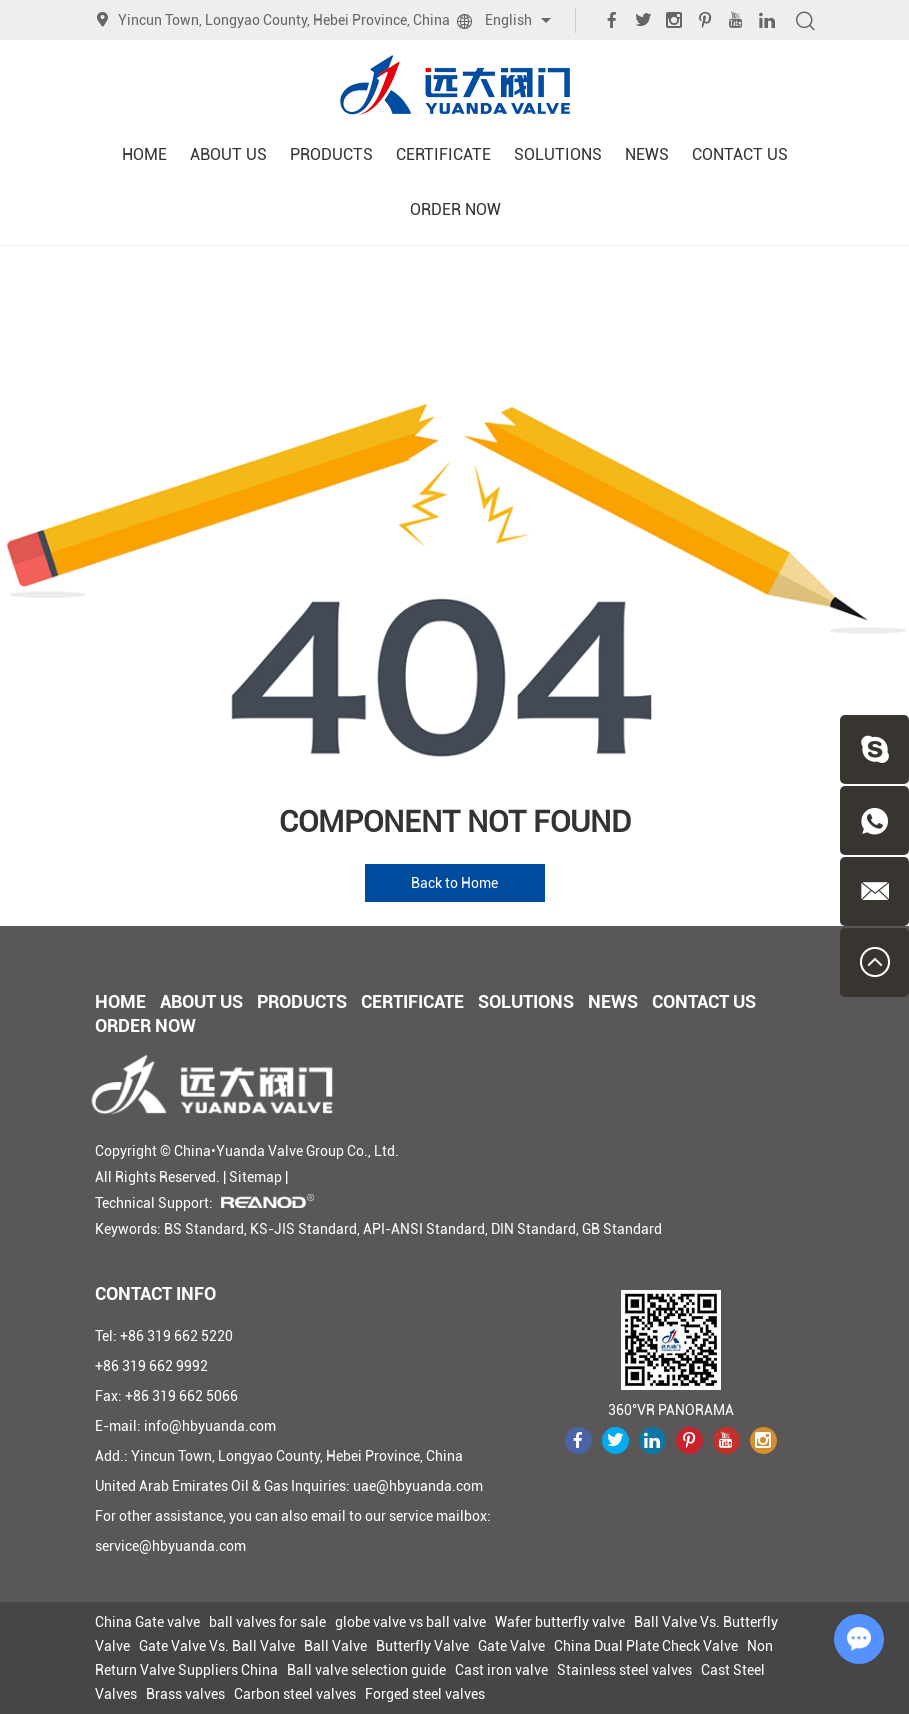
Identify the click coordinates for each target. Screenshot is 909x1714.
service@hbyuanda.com (170, 1546)
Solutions (558, 154)
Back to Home (454, 883)
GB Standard (622, 1229)
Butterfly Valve (422, 1646)
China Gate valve (147, 1622)
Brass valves (185, 1694)
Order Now (455, 209)
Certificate (443, 154)
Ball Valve (335, 1646)
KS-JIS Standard (303, 1229)
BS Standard (204, 1229)
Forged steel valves (425, 1694)
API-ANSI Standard (424, 1229)
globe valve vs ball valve (410, 1622)
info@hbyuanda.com (210, 1426)
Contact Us (740, 154)
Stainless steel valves (624, 1670)
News (647, 154)
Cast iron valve (501, 1670)
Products (331, 154)
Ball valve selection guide (366, 1670)
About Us (228, 154)
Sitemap (255, 1177)
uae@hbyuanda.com (418, 1486)
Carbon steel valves (295, 1694)
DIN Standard (533, 1229)
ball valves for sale (267, 1622)
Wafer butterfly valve (560, 1622)
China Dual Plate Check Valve (646, 1646)
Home (144, 154)
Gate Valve (511, 1646)
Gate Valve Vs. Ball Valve (217, 1646)
